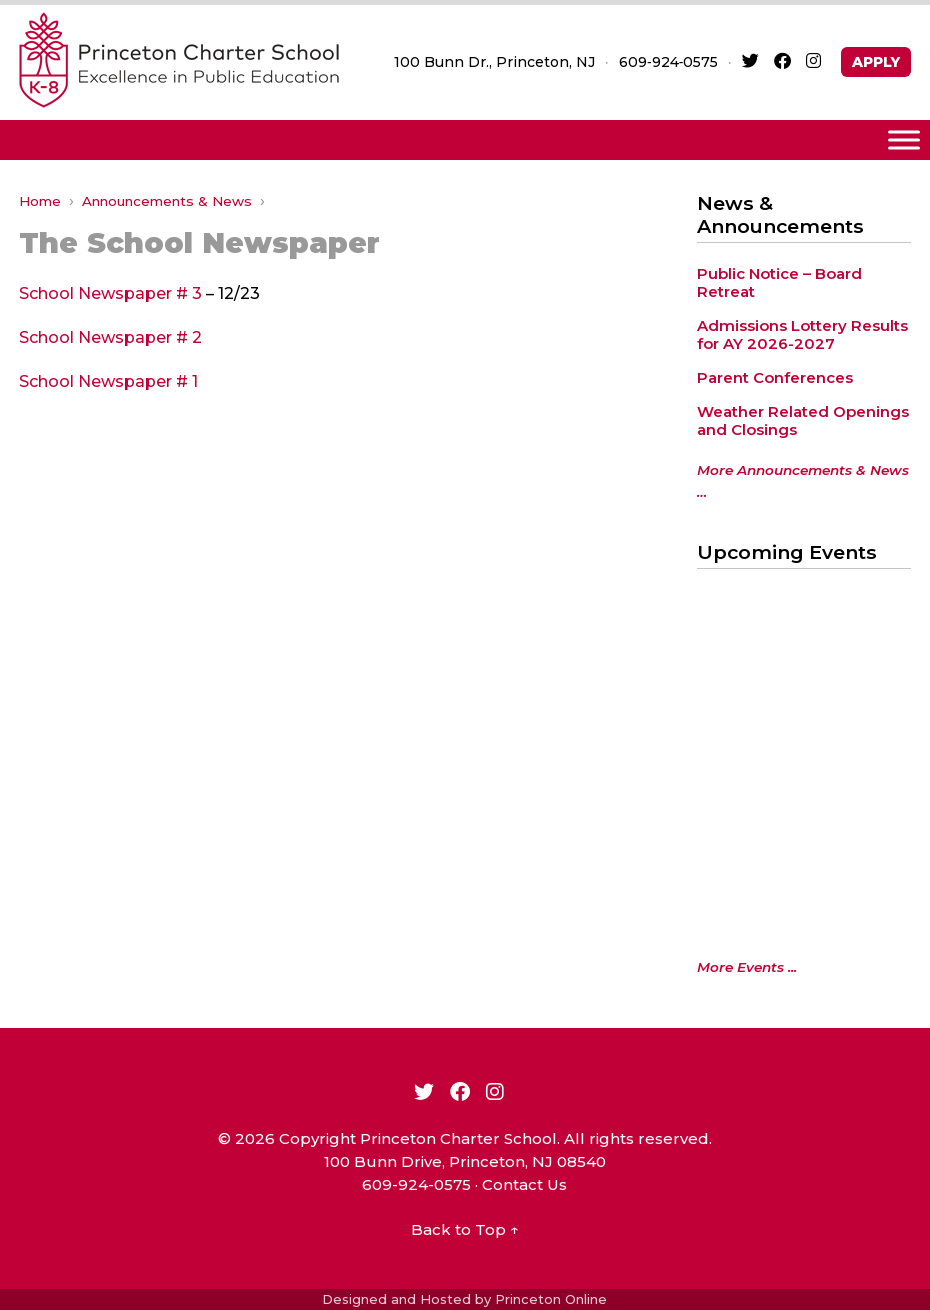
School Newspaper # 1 (108, 381)
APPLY (876, 62)
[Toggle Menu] (904, 139)
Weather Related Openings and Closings (803, 420)
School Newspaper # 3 (110, 293)
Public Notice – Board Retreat (779, 282)
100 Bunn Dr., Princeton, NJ (494, 62)
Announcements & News (167, 201)
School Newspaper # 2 (110, 337)
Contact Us (524, 1184)
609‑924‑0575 (668, 62)
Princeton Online (551, 1299)
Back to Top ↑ (465, 1229)
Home (40, 201)
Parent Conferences (775, 377)
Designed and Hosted (396, 1299)
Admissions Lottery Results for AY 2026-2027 (802, 334)
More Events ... (747, 967)
